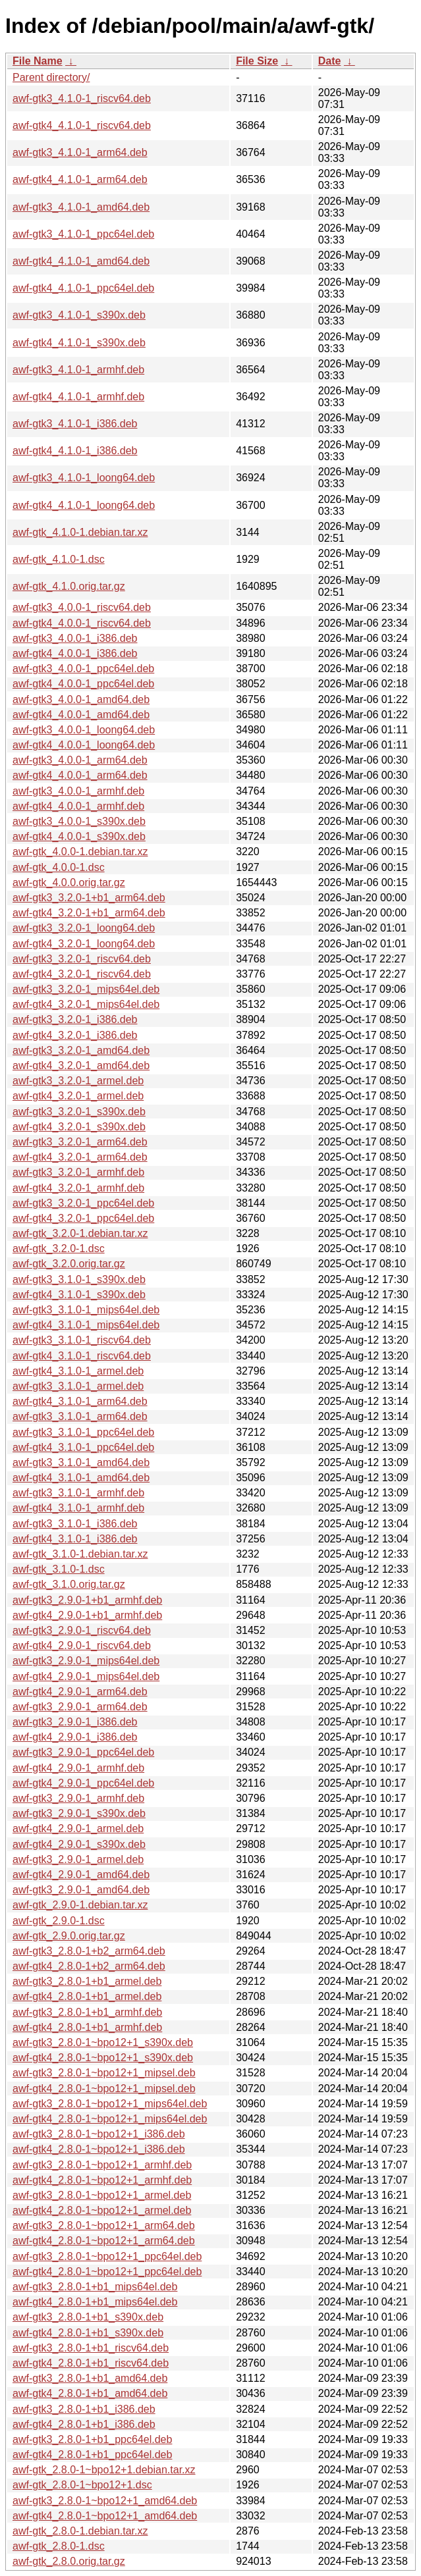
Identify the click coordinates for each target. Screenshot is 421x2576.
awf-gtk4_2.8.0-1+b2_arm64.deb (89, 1966)
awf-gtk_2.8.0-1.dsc (59, 2546)
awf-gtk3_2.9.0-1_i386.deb (75, 1721)
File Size (257, 60)
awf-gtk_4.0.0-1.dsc (59, 867)
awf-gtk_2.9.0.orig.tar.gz (69, 1935)
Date (329, 60)
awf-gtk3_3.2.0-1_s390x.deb (79, 1111)
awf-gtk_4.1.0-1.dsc (59, 559)
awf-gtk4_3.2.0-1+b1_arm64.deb (89, 912)
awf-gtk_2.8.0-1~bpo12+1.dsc (82, 2484)
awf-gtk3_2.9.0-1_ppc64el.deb (83, 1752)
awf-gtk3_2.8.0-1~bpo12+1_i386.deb (99, 2134)
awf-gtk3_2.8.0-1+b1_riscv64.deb (91, 2347)
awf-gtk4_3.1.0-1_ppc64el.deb (83, 1447)
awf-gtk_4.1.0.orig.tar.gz (69, 586)
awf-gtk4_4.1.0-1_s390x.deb (79, 342)
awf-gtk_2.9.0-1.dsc (59, 1920)
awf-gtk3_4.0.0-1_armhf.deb (78, 791)
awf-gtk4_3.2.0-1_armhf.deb (78, 1188)
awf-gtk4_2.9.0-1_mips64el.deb (86, 1676)
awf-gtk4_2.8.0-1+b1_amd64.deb (90, 2393)
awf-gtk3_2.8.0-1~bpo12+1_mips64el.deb (110, 2103)
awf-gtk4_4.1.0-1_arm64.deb (80, 179)
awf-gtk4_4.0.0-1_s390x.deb (79, 836)
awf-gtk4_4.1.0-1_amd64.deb (81, 261)
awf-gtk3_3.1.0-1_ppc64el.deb (83, 1432)
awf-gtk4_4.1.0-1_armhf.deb (78, 396)
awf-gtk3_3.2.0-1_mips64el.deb (86, 989)
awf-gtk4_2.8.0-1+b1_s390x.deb (88, 2332)
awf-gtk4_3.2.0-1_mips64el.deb (86, 1004)
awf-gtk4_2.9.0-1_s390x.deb (79, 1844)
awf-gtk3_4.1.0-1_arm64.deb (80, 152)
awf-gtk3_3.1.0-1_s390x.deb (79, 1279)
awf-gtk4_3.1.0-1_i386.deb (75, 1538)
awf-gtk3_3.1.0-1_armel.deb (78, 1386)
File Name (38, 60)
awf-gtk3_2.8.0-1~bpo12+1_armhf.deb (102, 2164)
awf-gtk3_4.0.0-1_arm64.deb (80, 760)
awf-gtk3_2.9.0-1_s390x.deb (79, 1813)
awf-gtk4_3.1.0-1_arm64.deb (80, 1401)
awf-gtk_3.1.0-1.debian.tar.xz (80, 1554)
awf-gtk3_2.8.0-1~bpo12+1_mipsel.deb (104, 2072)
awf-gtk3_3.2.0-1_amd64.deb (81, 1050)
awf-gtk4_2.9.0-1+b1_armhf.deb (87, 1615)
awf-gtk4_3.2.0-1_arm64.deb (80, 1157)
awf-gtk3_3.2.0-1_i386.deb (75, 1019)
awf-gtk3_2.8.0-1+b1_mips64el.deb (95, 2286)
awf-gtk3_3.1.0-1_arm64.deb (80, 1416)
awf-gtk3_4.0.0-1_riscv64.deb (82, 607)
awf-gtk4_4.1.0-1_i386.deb (75, 450)
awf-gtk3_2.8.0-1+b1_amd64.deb (90, 2378)
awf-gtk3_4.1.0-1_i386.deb (75, 423)
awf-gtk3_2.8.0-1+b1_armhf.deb (87, 2012)
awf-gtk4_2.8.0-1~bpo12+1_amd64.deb (105, 2515)
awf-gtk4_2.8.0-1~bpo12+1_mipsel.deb (104, 2088)
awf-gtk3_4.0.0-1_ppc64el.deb (83, 668)
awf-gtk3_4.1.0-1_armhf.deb (78, 369)
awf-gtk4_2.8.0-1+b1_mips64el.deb (95, 2301)
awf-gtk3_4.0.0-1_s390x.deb (79, 821)
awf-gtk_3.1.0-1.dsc (59, 1569)
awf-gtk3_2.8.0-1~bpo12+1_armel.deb (102, 2195)
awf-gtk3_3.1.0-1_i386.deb (75, 1523)
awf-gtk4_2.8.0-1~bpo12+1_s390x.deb (103, 2057)
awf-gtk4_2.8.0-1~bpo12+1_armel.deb (102, 2210)
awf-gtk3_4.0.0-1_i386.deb (75, 638)
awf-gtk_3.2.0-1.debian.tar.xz (80, 1233)
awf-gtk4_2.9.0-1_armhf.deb (78, 1768)
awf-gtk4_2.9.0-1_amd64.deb (81, 1874)
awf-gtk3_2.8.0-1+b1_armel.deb (87, 1981)
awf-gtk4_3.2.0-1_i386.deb (75, 1035)
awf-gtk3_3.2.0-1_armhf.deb (78, 1172)
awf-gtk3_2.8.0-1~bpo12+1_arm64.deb (104, 2225)
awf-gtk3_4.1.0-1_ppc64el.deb (83, 234)
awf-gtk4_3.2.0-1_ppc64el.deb (83, 1218)
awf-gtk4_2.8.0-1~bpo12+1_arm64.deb (104, 2240)
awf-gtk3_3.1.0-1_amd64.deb (81, 1462)
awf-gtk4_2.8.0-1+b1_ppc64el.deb (92, 2454)
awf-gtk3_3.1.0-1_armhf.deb (78, 1492)
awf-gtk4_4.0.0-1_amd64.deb (81, 714)
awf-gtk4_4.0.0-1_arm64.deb (80, 775)
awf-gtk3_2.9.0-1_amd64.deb (81, 1889)
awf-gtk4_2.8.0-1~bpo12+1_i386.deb (99, 2149)
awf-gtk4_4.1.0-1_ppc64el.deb (83, 288)
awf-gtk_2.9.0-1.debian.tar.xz (80, 1904)
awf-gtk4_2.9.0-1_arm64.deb (80, 1691)
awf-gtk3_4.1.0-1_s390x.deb (79, 315)
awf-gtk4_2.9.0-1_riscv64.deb (82, 1645)
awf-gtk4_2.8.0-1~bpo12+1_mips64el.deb (110, 2118)
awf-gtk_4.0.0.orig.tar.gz (69, 882)
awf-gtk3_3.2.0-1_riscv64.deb (82, 958)
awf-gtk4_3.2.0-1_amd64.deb (81, 1065)
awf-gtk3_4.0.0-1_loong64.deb (84, 729)
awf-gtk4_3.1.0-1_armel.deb (78, 1371)
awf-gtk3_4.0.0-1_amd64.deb (81, 699)
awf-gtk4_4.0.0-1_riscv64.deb (82, 623)
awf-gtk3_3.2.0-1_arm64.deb (80, 1141)
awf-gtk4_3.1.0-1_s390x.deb (79, 1294)
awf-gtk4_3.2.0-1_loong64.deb (84, 943)
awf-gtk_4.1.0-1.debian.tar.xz (80, 532)
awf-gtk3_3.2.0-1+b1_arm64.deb (89, 897)
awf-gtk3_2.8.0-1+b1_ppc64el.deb (92, 2439)
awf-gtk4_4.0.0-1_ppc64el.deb (83, 683)
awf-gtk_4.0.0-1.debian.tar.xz (80, 851)
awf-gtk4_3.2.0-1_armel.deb (78, 1095)
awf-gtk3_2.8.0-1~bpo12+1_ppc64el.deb (107, 2256)
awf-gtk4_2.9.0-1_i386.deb (75, 1737)
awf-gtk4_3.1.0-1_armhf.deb (78, 1507)
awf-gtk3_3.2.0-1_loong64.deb (84, 927)
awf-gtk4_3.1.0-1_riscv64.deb (82, 1355)
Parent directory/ (51, 77)
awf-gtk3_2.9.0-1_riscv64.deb (82, 1630)
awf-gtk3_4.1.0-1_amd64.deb (81, 207)
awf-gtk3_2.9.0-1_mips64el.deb (86, 1660)
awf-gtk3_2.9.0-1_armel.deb (78, 1859)
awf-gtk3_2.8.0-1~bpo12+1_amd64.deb (105, 2500)
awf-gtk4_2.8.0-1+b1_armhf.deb (87, 2027)
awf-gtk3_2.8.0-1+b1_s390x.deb (88, 2317)
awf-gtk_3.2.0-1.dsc (59, 1248)
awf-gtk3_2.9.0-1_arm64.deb (80, 1706)
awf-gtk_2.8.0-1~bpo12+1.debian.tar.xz (104, 2469)
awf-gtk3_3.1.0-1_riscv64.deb (82, 1340)
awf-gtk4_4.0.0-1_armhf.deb (78, 806)
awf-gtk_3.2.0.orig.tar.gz (69, 1263)
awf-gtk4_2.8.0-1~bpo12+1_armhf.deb (102, 2180)
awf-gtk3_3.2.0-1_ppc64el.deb (83, 1203)
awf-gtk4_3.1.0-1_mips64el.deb (86, 1324)
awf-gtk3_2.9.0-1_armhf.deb (78, 1798)
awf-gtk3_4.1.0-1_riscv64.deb (82, 98)
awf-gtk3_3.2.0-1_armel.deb (78, 1080)
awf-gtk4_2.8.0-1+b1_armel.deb (87, 1996)
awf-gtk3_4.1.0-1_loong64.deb (84, 477)
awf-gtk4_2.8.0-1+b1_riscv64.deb (91, 2363)
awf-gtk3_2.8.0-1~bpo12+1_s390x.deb (103, 2042)
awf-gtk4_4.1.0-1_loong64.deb (84, 505)
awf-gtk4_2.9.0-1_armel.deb (78, 1828)
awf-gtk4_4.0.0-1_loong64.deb (84, 744)
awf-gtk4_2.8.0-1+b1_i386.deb (84, 2424)
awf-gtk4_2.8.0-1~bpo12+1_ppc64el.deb (107, 2271)
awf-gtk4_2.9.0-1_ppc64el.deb (83, 1783)
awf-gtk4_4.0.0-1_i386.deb (75, 653)
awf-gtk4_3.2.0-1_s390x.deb (79, 1126)
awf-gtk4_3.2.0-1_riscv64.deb (82, 974)
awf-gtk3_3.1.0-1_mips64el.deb (86, 1309)
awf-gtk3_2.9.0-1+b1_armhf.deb (87, 1600)
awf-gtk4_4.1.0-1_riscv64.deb (82, 125)
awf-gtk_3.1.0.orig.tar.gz (69, 1584)
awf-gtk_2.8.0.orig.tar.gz (69, 2561)
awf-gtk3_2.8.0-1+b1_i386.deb (84, 2409)
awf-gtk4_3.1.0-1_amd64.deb (81, 1477)
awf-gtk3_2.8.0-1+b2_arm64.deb (89, 1951)
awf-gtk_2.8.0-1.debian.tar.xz (80, 2531)
